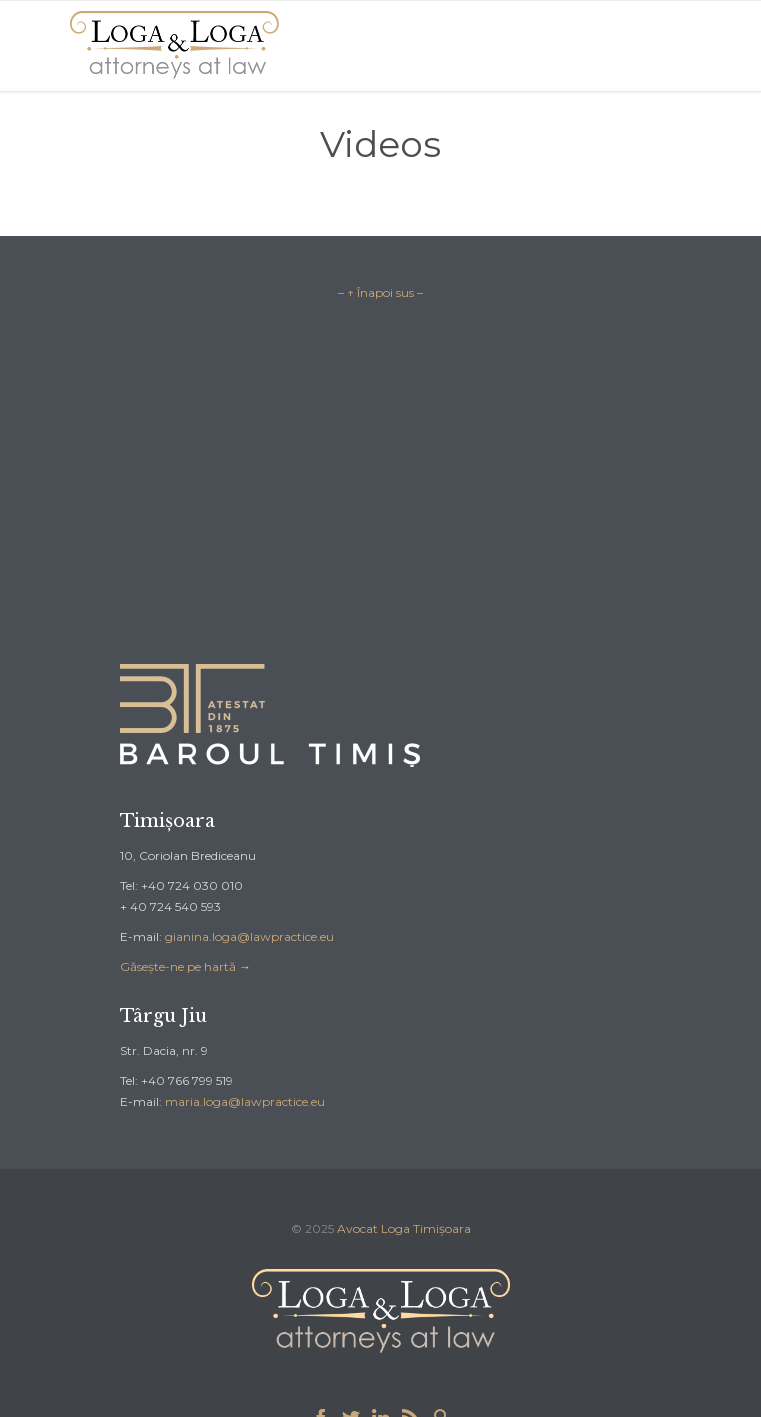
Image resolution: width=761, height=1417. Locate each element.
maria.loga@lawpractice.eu (245, 1101)
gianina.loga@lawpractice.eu (249, 936)
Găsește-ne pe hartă (178, 966)
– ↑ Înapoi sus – (380, 292)
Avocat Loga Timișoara (404, 1228)
